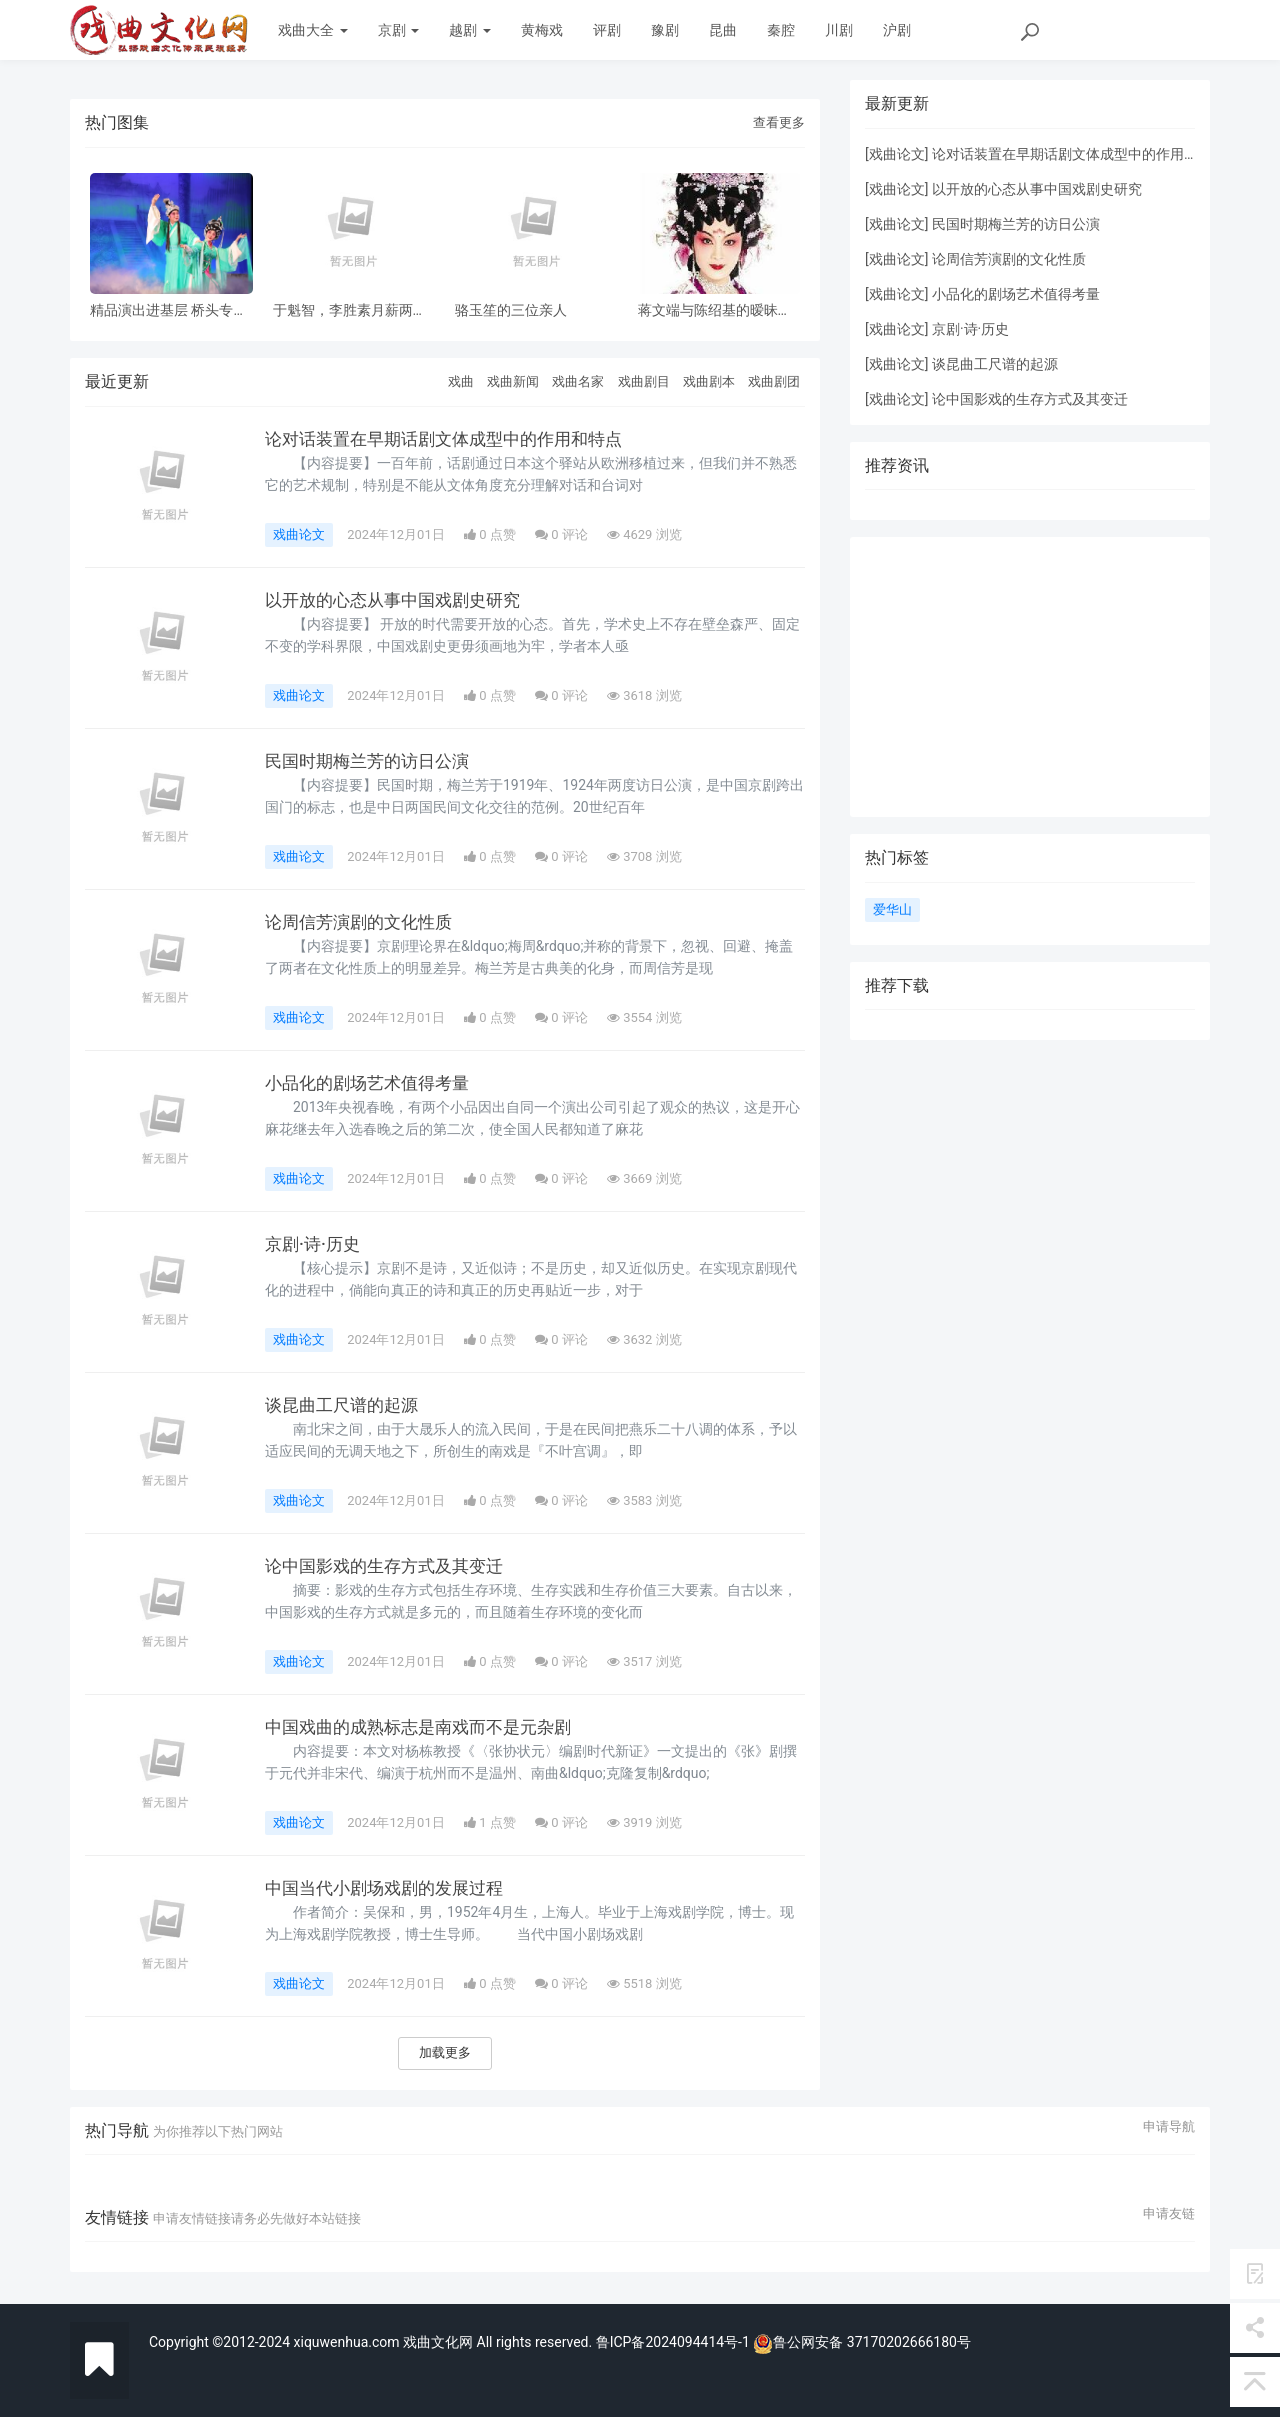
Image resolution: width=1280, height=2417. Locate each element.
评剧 (607, 30)
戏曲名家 (578, 381)
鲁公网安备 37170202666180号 (862, 2342)
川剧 (839, 30)
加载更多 (445, 2052)
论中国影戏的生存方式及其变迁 (391, 1566)
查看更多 (779, 122)
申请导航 (1169, 2127)
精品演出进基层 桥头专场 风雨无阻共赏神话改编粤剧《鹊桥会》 (168, 310)
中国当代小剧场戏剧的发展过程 (391, 1888)
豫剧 (665, 30)
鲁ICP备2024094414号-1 (675, 2342)
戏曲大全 (312, 30)
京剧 (398, 30)
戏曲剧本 (709, 381)
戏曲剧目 (644, 381)
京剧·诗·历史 (315, 1244)
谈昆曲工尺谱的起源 (346, 1405)
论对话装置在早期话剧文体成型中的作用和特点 (454, 439)
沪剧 (897, 30)
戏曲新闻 (513, 381)
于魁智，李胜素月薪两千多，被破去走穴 (350, 310)
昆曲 (723, 30)
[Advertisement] (1030, 677)
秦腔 (781, 30)
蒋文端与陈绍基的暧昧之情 (715, 310)
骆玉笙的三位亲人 (511, 310)
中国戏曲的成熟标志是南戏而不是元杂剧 (427, 1727)
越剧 (469, 30)
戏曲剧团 (774, 381)
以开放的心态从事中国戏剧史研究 (400, 600)
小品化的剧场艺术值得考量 (373, 1083)
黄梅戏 (542, 30)
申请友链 (1169, 2214)
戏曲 (461, 381)
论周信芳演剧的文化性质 (364, 922)
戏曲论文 (299, 534)
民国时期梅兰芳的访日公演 (373, 761)
